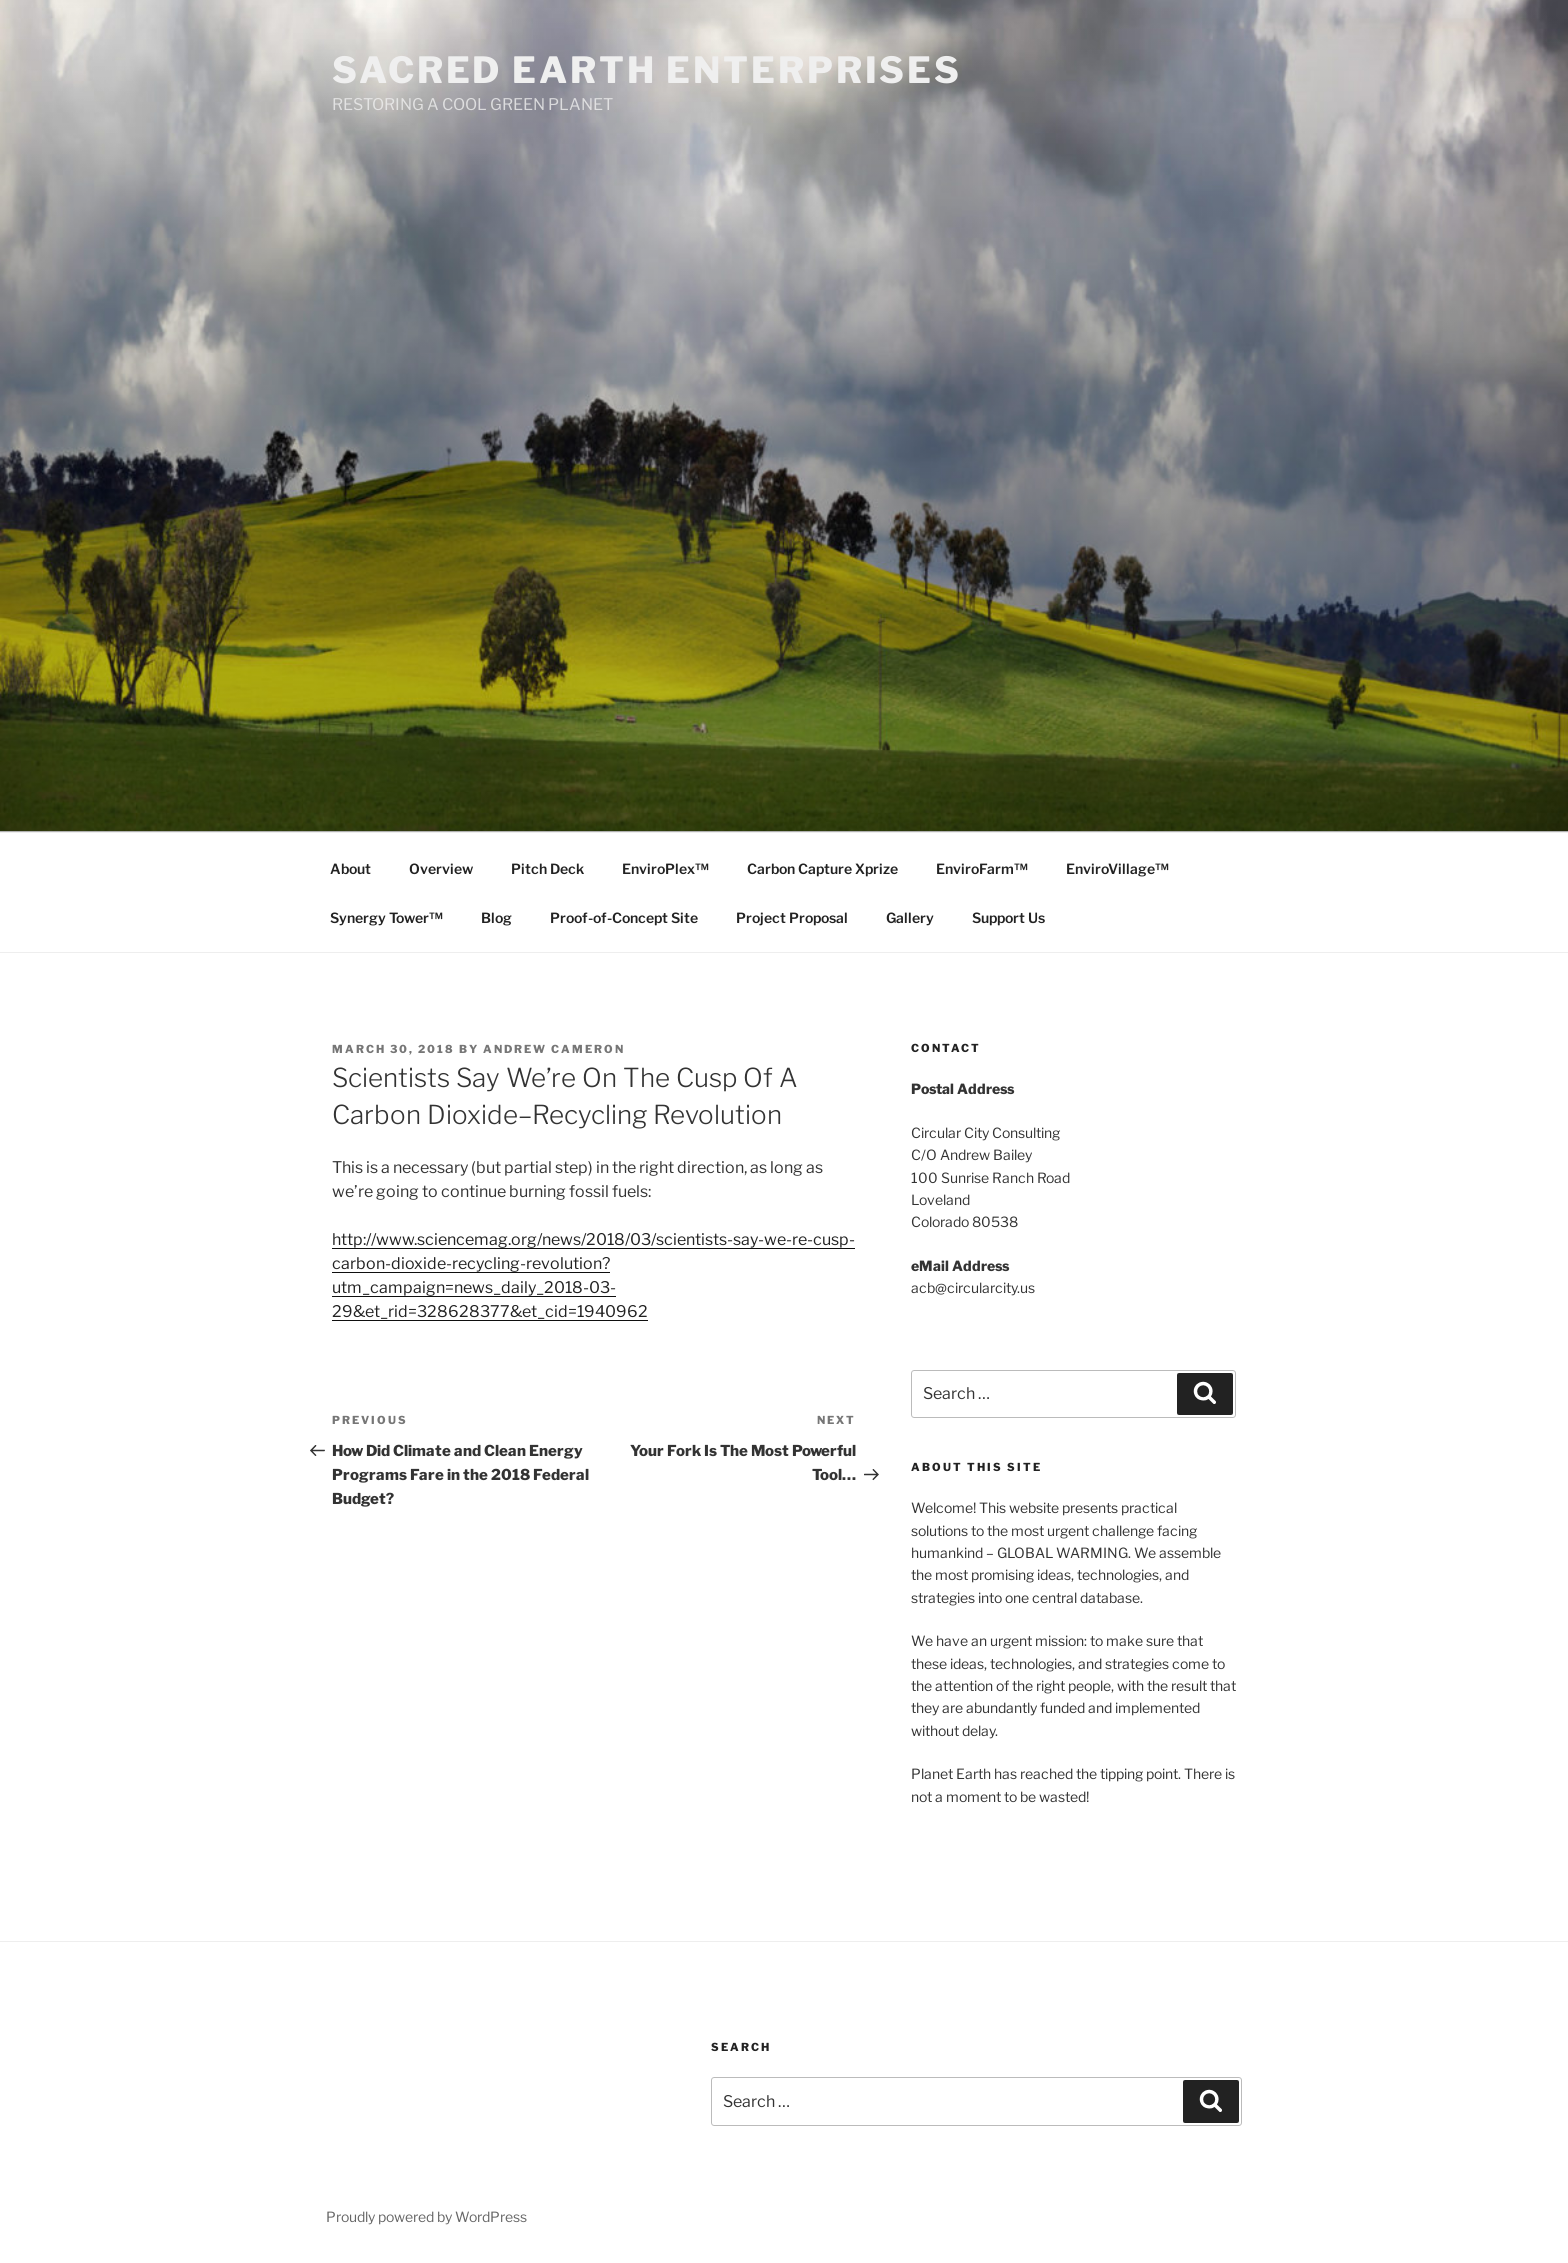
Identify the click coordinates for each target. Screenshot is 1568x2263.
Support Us (1008, 917)
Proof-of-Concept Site (624, 917)
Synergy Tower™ (386, 917)
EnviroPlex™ (665, 868)
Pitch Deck (547, 868)
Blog (496, 917)
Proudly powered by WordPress (426, 2216)
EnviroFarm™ (982, 868)
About (350, 868)
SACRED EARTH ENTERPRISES (647, 70)
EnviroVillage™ (1117, 868)
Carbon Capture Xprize (822, 868)
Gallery (910, 917)
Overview (441, 868)
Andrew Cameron (554, 1049)
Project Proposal (792, 917)
